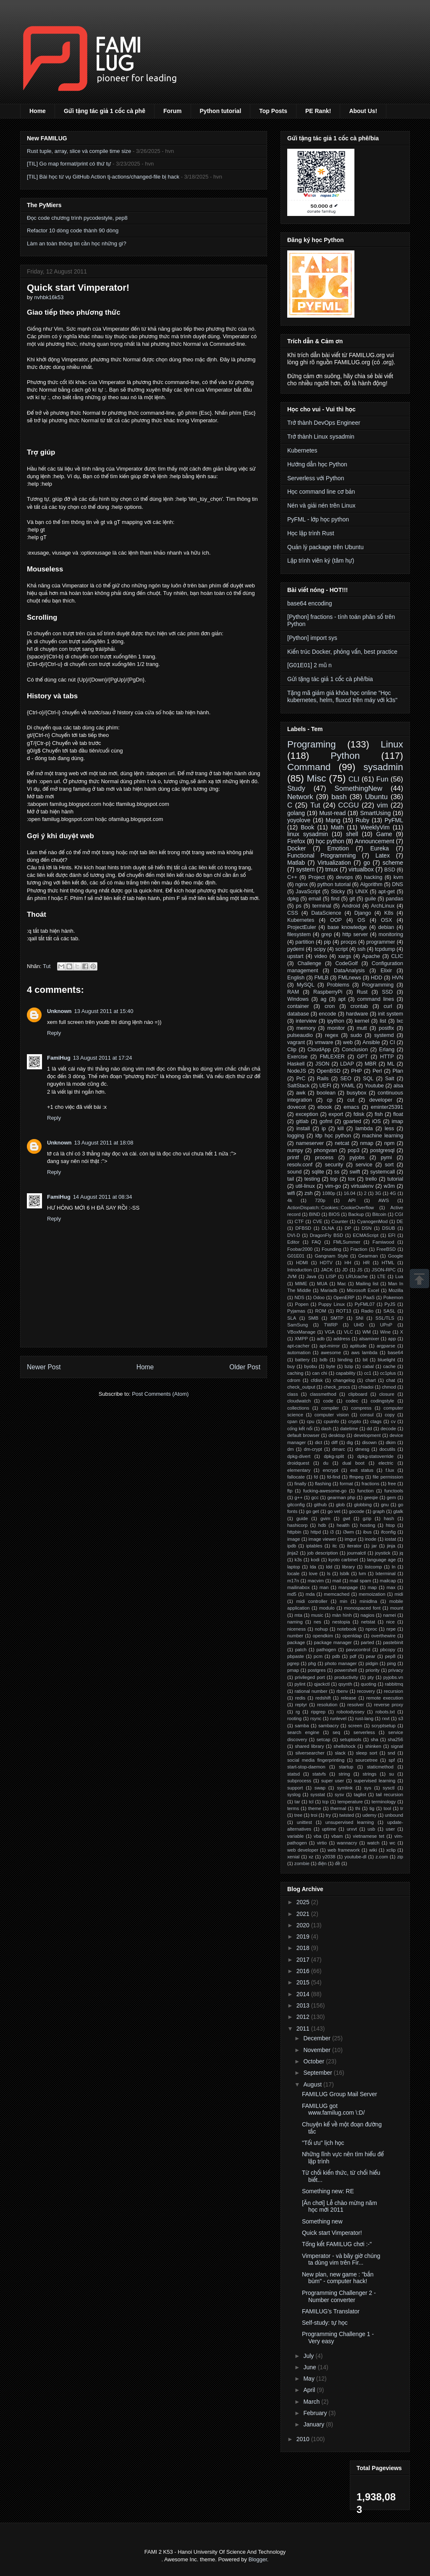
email (315, 899)
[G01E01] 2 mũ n (309, 665)
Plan (398, 1071)
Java (311, 1276)
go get (312, 1511)
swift (354, 1172)
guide (302, 1518)
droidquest (298, 1463)
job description (322, 1552)
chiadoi (366, 1386)
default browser (303, 1435)
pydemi (295, 949)
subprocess (299, 1780)
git (352, 899)
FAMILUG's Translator (330, 2311)
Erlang (386, 1050)
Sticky (338, 892)
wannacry (347, 1842)
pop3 (353, 1150)
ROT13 (343, 1310)
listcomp (373, 1566)
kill (341, 1128)
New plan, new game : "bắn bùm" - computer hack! (338, 2278)
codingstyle (382, 1400)
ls (328, 1573)
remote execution (384, 1697)
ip (324, 1128)
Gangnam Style (331, 1255)
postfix (386, 1028)
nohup (321, 1628)
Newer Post (44, 1367)
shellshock (344, 1746)
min (343, 1601)
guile (370, 899)
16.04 (350, 1193)
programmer (380, 942)
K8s (388, 913)
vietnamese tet (368, 1836)
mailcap (388, 1580)
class (292, 1394)
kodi (315, 1559)
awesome (331, 1352)
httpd (315, 1531)
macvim (316, 1580)
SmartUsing (375, 813)
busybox (357, 1093)
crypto (354, 1421)
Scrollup (419, 1278)
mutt (362, 1028)
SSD (387, 992)
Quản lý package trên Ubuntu (325, 547)
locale (293, 1573)
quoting (368, 1684)
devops (344, 877)
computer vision (332, 1414)
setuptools (350, 1739)
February (315, 2413)
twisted (346, 1815)
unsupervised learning (349, 1822)
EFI (391, 1235)
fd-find (333, 1476)
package (296, 1642)
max (390, 1587)
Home (37, 111)
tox (351, 1179)
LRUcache (356, 1276)
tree (298, 1815)
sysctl (389, 1787)
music (317, 1615)
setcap (323, 1739)
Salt (389, 1078)
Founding (331, 1249)
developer (380, 1100)
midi (399, 1594)
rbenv (342, 1691)
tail (290, 1179)
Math (337, 827)
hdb (322, 1525)
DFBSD (303, 1228)
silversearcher (310, 1752)
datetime (349, 1428)
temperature (350, 1801)
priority (372, 1670)
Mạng (333, 820)
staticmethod (380, 1766)
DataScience (326, 913)
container (298, 1006)
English (295, 978)
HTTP (387, 1057)
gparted (352, 1121)
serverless (364, 1732)
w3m (389, 1186)
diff (334, 1442)
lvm (362, 1573)
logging (295, 1136)
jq (401, 1552)
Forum (172, 111)
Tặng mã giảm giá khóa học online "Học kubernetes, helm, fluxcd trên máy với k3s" (342, 696)
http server (355, 934)
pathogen (326, 1649)
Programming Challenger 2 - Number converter (339, 2296)
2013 (303, 2005)
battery (302, 1359)
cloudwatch (299, 1400)
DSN (367, 1228)
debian (386, 927)
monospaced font (362, 1607)
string (344, 1773)
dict (318, 1442)
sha (374, 1739)
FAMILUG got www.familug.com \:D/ (333, 2109)
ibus (367, 1531)
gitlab (302, 1121)
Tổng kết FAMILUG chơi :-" (337, 2244)
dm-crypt (313, 1449)
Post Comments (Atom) (160, 1394)
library (348, 1566)
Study (296, 788)
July (309, 2355)
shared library (309, 1746)
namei (389, 1615)
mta (298, 1615)
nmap (366, 1143)
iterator (354, 1545)
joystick (383, 1552)
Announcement (374, 841)
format (346, 1483)
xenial (293, 1856)
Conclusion (355, 1050)
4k (289, 1200)
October (314, 2061)
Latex (382, 855)
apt (342, 999)
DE (400, 1221)
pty (370, 1677)
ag (323, 999)
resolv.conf (299, 1165)
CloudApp (318, 1050)
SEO (345, 1078)
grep (326, 934)
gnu (385, 1504)
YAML (348, 1086)
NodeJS (296, 1071)
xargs (344, 956)
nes (317, 1621)
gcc (314, 1497)
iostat (390, 1539)
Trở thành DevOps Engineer (323, 422)
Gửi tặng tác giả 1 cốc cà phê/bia (330, 679)
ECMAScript (365, 1235)
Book (307, 827)
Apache (371, 956)
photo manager (341, 1663)
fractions (370, 1483)
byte (330, 1366)
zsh (308, 1193)
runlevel (338, 1718)
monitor (336, 1028)
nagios (368, 1615)
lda (313, 1566)
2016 (303, 1971)
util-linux (305, 1186)
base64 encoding (309, 603)
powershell (345, 1670)
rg (298, 1711)
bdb (324, 1359)
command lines (375, 999)
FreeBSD (386, 1249)
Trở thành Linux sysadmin (320, 436)
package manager (333, 1642)
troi (314, 1815)
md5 (291, 1594)
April (310, 2390)
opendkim (322, 1635)
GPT (362, 1057)
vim (382, 805)
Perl (377, 1071)
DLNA (328, 1228)
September (318, 2072)
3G (378, 1193)
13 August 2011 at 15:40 (104, 1011)
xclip (391, 1849)
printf (293, 1157)
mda (310, 1594)
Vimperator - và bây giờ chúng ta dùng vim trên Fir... (341, 2259)
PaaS (369, 1297)
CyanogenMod (372, 1221)
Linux (391, 744)
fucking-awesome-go (324, 1490)
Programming (378, 985)
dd (369, 1428)
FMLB (321, 978)
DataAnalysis (349, 971)
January (314, 2424)
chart (370, 1380)
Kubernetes (302, 450)
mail (337, 1580)
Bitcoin (379, 1214)
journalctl (356, 1552)
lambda (364, 1128)
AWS (383, 1200)
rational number (310, 1691)
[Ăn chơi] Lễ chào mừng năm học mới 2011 (339, 2206)
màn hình (342, 1615)
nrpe (391, 1628)
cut (350, 1100)
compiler (330, 1407)
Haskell (295, 1064)
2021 (303, 1913)
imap (397, 1121)
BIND (314, 1214)
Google (395, 1255)
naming (295, 1621)
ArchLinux (382, 906)
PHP (356, 1071)
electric (385, 1463)
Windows (298, 999)
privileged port (310, 1677)
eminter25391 (387, 1107)
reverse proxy (388, 1704)
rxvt (386, 1718)
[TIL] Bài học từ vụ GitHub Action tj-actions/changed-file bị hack (103, 177)
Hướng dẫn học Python (317, 464)
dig (349, 1442)
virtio (322, 1842)
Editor (293, 1242)
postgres (317, 1670)
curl (388, 1006)
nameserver (310, 1143)
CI (392, 1042)
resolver (355, 1704)
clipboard (357, 1394)
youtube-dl (355, 1856)
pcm (318, 1656)
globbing (363, 1504)
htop (390, 1525)
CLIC (397, 956)
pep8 (390, 1656)
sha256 (395, 1739)
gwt (346, 1518)
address (341, 1338)
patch (301, 1649)
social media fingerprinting (315, 1760)
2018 (303, 1947)
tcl (311, 1801)
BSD (389, 870)
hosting (367, 1525)
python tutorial (334, 884)
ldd (329, 1566)
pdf (353, 1656)
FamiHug (59, 1058)
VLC (348, 1331)
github (320, 1504)
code (328, 1400)
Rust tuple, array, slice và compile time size (79, 151)
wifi (291, 1193)
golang (296, 813)
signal (397, 1746)
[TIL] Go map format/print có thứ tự (69, 164)
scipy (320, 949)
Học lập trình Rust (310, 533)
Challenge (309, 963)
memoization (372, 1594)
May (309, 2378)
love (313, 1573)
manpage (348, 1587)
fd (316, 1476)
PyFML (394, 820)
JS (359, 1269)
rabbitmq (394, 1684)
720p (320, 1200)
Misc (316, 778)
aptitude (358, 1345)
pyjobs (356, 1157)
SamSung (297, 1324)
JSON (322, 1064)
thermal (338, 1808)
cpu (311, 1421)
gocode (356, 1511)
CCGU (348, 805)
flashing (323, 1483)
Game (384, 834)
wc (393, 1842)
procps (349, 942)
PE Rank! (318, 111)
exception (307, 1114)
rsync (316, 1718)
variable (295, 1836)
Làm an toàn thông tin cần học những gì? (76, 243)
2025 (303, 1902)
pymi (386, 1157)
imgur (351, 1539)
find (335, 899)
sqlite (318, 1172)
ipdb (291, 1545)
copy (390, 1414)
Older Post (244, 1367)
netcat (342, 1143)
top (334, 1179)
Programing (311, 744)
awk (300, 1093)
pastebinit (393, 1642)
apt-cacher (298, 1345)
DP (348, 1228)
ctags (376, 1421)
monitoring (390, 934)
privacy (395, 1670)
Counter (339, 1221)
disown (369, 1442)
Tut (46, 966)
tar (297, 1801)
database (298, 1014)
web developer (302, 1849)
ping (391, 1663)
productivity (346, 1677)
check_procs (337, 1386)
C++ (292, 877)
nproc (371, 1628)
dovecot (296, 1107)
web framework (344, 1849)
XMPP (301, 1338)
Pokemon (393, 1297)
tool (387, 1808)
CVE (317, 1221)
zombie (301, 1863)
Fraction (358, 1249)
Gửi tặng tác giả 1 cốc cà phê (104, 111)
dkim (391, 1442)
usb (371, 1828)
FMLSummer (347, 1242)
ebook (324, 1107)
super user (332, 1780)
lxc (400, 1021)
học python (330, 841)
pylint (299, 1684)
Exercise (297, 1057)
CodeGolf (346, 963)
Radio (367, 1310)
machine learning (382, 1136)
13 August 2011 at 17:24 (102, 1058)
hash (389, 1518)
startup (346, 1766)
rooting (294, 1718)
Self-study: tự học (325, 2322)
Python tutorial (220, 111)
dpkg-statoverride (375, 1456)
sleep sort (366, 1752)
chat (390, 1380)
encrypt (330, 1470)
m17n (293, 1580)
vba (317, 1836)
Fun (382, 779)
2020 (303, 1925)
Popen (301, 1304)
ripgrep (318, 1711)
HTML (388, 1262)
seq (336, 1732)
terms (293, 1808)
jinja (391, 1545)
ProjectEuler (301, 927)
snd (391, 1752)
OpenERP (343, 1297)
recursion (393, 1691)
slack (340, 1752)
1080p (328, 1193)
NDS (299, 1297)
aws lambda (364, 1352)
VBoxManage (301, 1331)
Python (345, 755)
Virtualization (334, 862)
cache (389, 1366)
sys (367, 1787)
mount (396, 1607)
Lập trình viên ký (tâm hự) (320, 560)
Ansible (371, 1042)
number (295, 1635)
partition (304, 942)
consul (366, 1414)
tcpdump (385, 949)
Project (316, 877)
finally (300, 1483)
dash (326, 1428)
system (305, 869)
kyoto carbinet (343, 1559)
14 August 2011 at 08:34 (102, 1197)
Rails (323, 1078)
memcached (336, 1594)
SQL (368, 1078)
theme (314, 1808)
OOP (336, 920)
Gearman (368, 1255)
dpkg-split (334, 1456)
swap (320, 1787)
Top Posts (273, 111)
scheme (393, 862)
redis (300, 1697)
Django (362, 913)
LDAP (347, 1064)
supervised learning (375, 1780)
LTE (382, 1276)
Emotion (338, 848)
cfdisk (317, 1380)
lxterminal (385, 1573)
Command (308, 767)
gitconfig (296, 1504)
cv (393, 1421)
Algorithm (371, 884)
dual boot (353, 1463)
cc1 (367, 1373)
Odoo (319, 1297)
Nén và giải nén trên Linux (321, 505)
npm (389, 1143)
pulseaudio (300, 1035)
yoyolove (298, 820)
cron (330, 1006)
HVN (397, 978)
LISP (331, 1276)
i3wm (348, 1531)
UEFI (325, 1086)
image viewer (322, 1539)
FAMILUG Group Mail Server (339, 2094)
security (334, 1165)
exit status (361, 1470)
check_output (301, 1386)
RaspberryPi (327, 992)
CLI (354, 779)
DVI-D (293, 1235)
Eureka (379, 848)
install (303, 1128)
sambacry (328, 1725)
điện (322, 1863)
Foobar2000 (299, 1249)
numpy (295, 1150)
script (341, 949)
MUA (322, 1283)
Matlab (296, 862)
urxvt (352, 1828)
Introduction (299, 1269)
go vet (334, 1511)
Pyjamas (296, 1310)
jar (374, 1545)
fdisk (359, 1114)
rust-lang (364, 1718)
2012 (303, 2016)
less (389, 1128)
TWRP (331, 1324)
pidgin (372, 1663)
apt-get (386, 892)
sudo (356, 1035)
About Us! (363, 111)
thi (357, 1808)
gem (391, 1497)
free (392, 1483)
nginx (301, 884)
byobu (310, 1366)
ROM (320, 1310)
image (293, 1539)
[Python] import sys (312, 637)
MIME (301, 1283)
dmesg (362, 1449)
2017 (303, 1959)
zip (400, 1856)
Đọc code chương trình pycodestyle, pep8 (77, 218)
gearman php (341, 1497)
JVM (291, 1276)
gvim (325, 1518)
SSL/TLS (384, 1318)
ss (337, 1172)
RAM (293, 992)
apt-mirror (330, 1345)
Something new (322, 2221)
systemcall (382, 1172)
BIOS (334, 1214)
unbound (394, 1815)
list (383, 1021)
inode (370, 1539)
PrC (300, 1078)
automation (298, 1352)
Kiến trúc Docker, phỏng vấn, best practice (342, 651)
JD (345, 1269)
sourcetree (366, 1760)
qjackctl (322, 1684)
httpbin (294, 1531)
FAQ (316, 1242)
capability (346, 1373)
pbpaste (295, 1656)
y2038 (328, 1856)
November (317, 2050)
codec (352, 1400)
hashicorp (297, 1525)
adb (321, 1338)
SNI (360, 1318)
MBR (370, 1064)
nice (390, 1621)
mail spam (360, 1580)
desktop (336, 1435)
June (310, 2367)
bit (365, 1359)
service (364, 1165)
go (367, 862)
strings (369, 1773)
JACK (327, 1269)
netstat (368, 1621)
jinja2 (292, 1552)
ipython (335, 1021)
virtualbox (361, 869)
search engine (303, 1732)
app (392, 1338)
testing (312, 1179)
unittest (304, 1822)
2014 (303, 1994)
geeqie (371, 1497)
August (313, 2084)
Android (351, 906)
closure (386, 1394)
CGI (399, 1214)
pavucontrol (358, 1649)
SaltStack (298, 1086)
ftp (289, 1490)
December (317, 2038)
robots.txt (385, 1711)
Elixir (386, 971)
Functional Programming (321, 855)
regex (331, 1035)
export (335, 1114)
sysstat (317, 1794)
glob (340, 1504)
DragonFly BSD (326, 1235)
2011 (303, 2028)
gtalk (398, 1511)
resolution (327, 1704)
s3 (400, 1718)
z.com (381, 1856)
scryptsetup (384, 1725)
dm (290, 1449)
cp (329, 1100)
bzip (348, 1366)
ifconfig (388, 1531)
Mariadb (328, 1290)
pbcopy (387, 1649)
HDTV (326, 1262)
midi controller (311, 1601)
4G (393, 1193)
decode (388, 1428)
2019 (303, 1936)
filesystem (299, 934)
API (352, 1200)
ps (299, 906)
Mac (341, 1283)
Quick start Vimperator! (332, 2232)
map (372, 1587)
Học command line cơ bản (321, 491)
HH (347, 1262)
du (325, 1463)
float (398, 1114)
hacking (373, 877)
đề (337, 1863)
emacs (351, 1107)
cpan (292, 1421)
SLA (291, 1318)
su (391, 1773)
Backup (356, 1214)
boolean (326, 1093)
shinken (373, 1746)
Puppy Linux (331, 1304)
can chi (319, 1373)
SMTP (336, 1318)
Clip (291, 1050)
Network (300, 797)
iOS (376, 1121)
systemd (384, 1035)
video (321, 956)
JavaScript (308, 892)
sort (389, 1165)
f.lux (389, 1470)
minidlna (368, 1601)
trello (371, 1179)
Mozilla (395, 1290)
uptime (329, 1828)
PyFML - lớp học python (318, 519)
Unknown (59, 1011)
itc (334, 1545)
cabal (368, 1366)
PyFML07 (364, 1304)
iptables (314, 1545)
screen (355, 1725)
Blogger (258, 2559)
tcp (325, 1801)
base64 (395, 1352)
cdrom (293, 1380)
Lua (399, 1276)
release (349, 1697)
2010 (303, 2439)
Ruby (363, 820)
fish (379, 1114)
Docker (296, 848)
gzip (367, 1518)
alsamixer (369, 1338)
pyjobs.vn (393, 1677)
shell (352, 834)
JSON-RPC (384, 1269)
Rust (362, 992)
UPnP (386, 1324)
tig (372, 1808)
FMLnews (349, 978)
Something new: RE (328, 2191)
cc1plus (388, 1373)
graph (379, 1511)
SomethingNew (358, 788)
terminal (321, 906)
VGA (330, 1331)
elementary (298, 1470)
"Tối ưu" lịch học (323, 2142)
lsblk (344, 1573)
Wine (385, 1331)
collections (298, 1407)
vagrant (296, 1042)
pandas (394, 899)
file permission (388, 1476)
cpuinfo (331, 1421)
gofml (326, 1121)
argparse (386, 1345)
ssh (361, 949)
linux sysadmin (307, 834)
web (348, 1042)
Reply (54, 1033)
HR (366, 1262)
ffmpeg (356, 1476)
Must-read (332, 813)
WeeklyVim (375, 827)
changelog (344, 1380)
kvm (398, 877)
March (312, 2401)
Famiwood (383, 1242)
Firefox (296, 841)
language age (381, 1559)
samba (302, 1725)
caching (295, 1373)
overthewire (383, 1635)
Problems (338, 985)
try (328, 1815)
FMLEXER (332, 1057)
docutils (387, 1449)
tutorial (395, 1179)
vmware (324, 1042)
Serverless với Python (315, 478)
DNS (397, 884)
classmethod (323, 1394)
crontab (359, 1006)
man (324, 1587)
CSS (292, 913)
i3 (332, 1531)
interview (306, 1021)
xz (311, 1856)
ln (394, 1566)
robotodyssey (350, 1711)
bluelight (387, 1359)
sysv (339, 1794)
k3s (298, 1559)
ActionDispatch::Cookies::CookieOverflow (330, 1207)
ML (391, 1064)
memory (305, 1028)
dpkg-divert (298, 1456)
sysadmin (383, 767)
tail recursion (389, 1794)
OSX (386, 920)
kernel (362, 1021)
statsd (293, 1773)
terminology (384, 1801)
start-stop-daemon (306, 1766)
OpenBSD (329, 1071)
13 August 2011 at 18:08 (104, 1142)
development (367, 1435)
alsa (398, 1086)
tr (401, 1808)
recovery (366, 1691)
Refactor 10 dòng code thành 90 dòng (72, 230)
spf (391, 1760)
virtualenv (362, 1186)
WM (366, 1331)
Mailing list (367, 1283)
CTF (299, 1221)
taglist (360, 1794)
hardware (357, 1014)
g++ (298, 1497)
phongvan (325, 1150)
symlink (344, 1787)
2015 (303, 1982)
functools (393, 1490)
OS (361, 920)
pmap (293, 1670)
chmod (389, 1386)
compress (361, 1407)
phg (312, 1663)
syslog (294, 1794)
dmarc (338, 1449)
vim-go (333, 1186)
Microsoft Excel (363, 1290)
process (324, 1157)
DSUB (388, 1228)
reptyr (301, 1704)
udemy (369, 1815)
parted (367, 1642)
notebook (347, 1628)
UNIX (361, 892)
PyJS (389, 1304)
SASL (389, 1310)
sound (294, 1172)
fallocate (296, 1476)
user (390, 1828)
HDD (376, 978)
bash (338, 797)
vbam (337, 1836)
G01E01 (295, 1255)
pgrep (293, 1663)
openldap (352, 1635)
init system (390, 1014)
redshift (323, 1697)
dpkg (293, 899)
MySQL (306, 985)
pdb (336, 1656)
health (343, 1525)
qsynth (345, 1684)
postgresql (382, 1150)
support (295, 1787)
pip (327, 942)
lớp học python (333, 1136)
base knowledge (347, 927)
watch (373, 1842)
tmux (331, 869)
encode (327, 1014)
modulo (327, 1607)
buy (291, 1366)
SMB (313, 1318)
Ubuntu (376, 797)
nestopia (341, 1621)
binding (345, 1359)
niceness (296, 1628)
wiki (373, 1849)
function (365, 1490)
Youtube (374, 1086)
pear (370, 1656)
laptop (293, 1566)
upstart (295, 956)
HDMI (302, 1262)
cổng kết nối (299, 1428)
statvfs (319, 1773)
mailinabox (298, 1587)
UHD (359, 1324)
